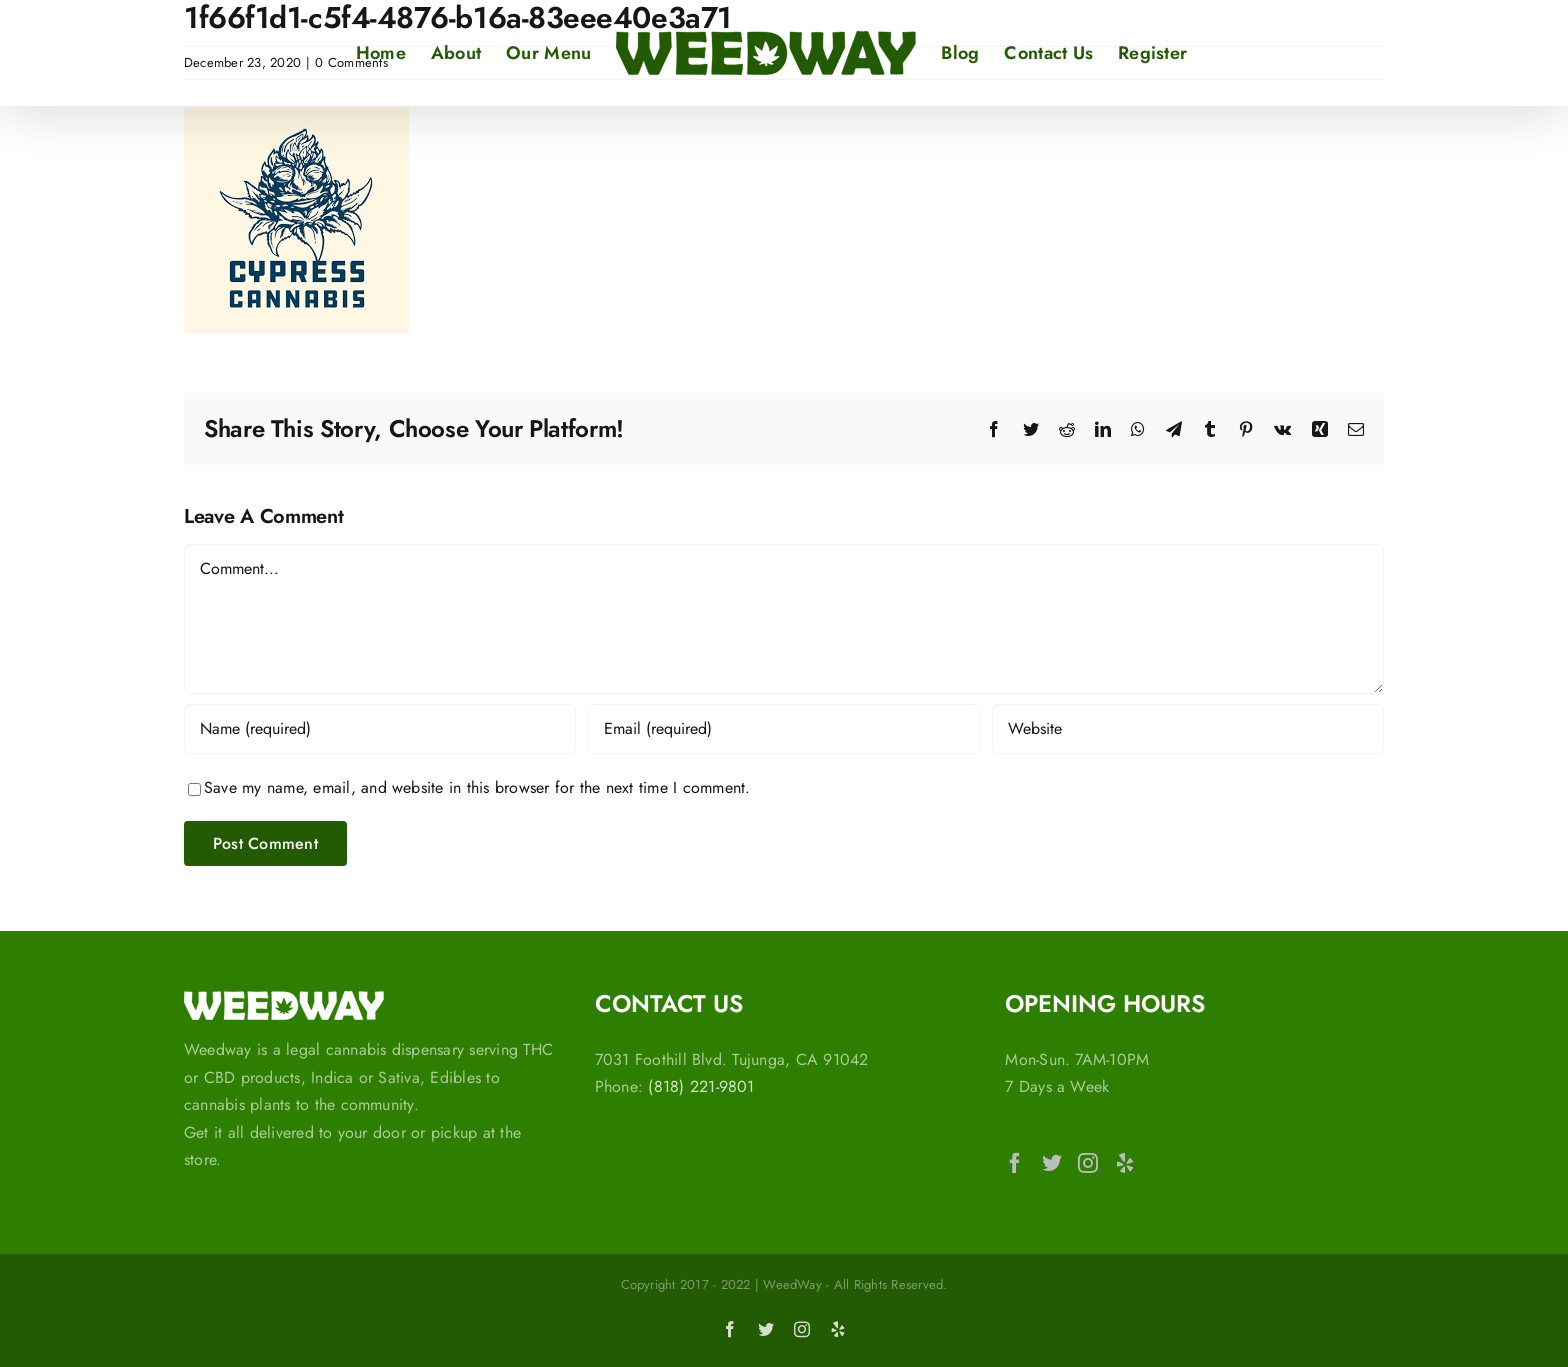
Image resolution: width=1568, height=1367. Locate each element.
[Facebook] (1015, 1163)
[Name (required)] (380, 729)
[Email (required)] (784, 729)
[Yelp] (1125, 1163)
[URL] (1188, 729)
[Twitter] (1052, 1163)
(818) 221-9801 (701, 1086)
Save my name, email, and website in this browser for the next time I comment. (477, 787)
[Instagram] (1088, 1163)
